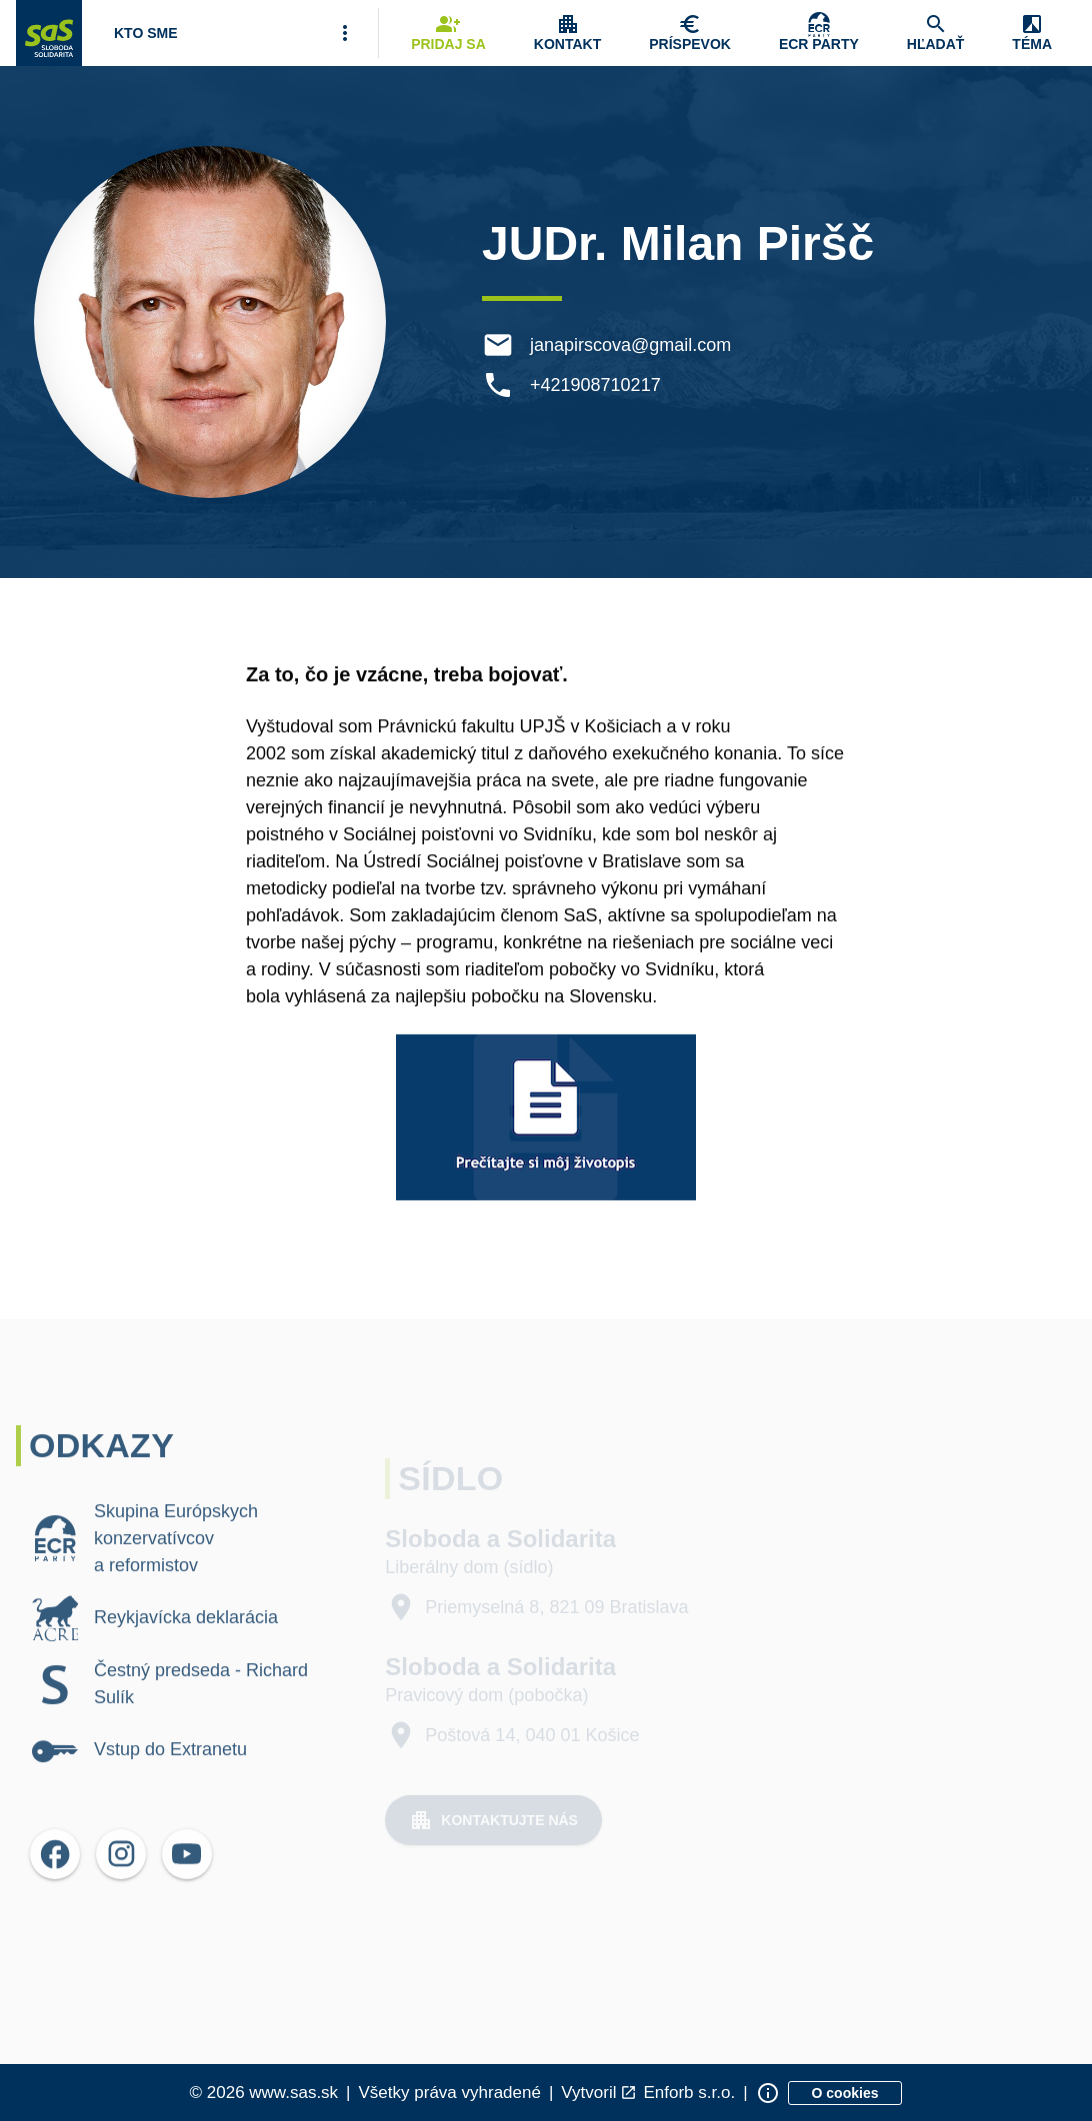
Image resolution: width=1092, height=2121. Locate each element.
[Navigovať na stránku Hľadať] (936, 33)
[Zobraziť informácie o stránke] (768, 2093)
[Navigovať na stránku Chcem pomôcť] (690, 33)
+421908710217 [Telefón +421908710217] (598, 385)
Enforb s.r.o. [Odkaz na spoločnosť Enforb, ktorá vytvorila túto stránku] (689, 2092)
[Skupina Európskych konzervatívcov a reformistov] (819, 33)
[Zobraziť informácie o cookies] (845, 2093)
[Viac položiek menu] (345, 33)
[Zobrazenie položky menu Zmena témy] (1032, 33)
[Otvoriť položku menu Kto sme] (146, 33)
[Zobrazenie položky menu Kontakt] (567, 33)
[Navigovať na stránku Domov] (49, 33)
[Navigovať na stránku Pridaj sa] (448, 33)
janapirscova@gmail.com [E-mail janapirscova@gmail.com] (633, 345)
